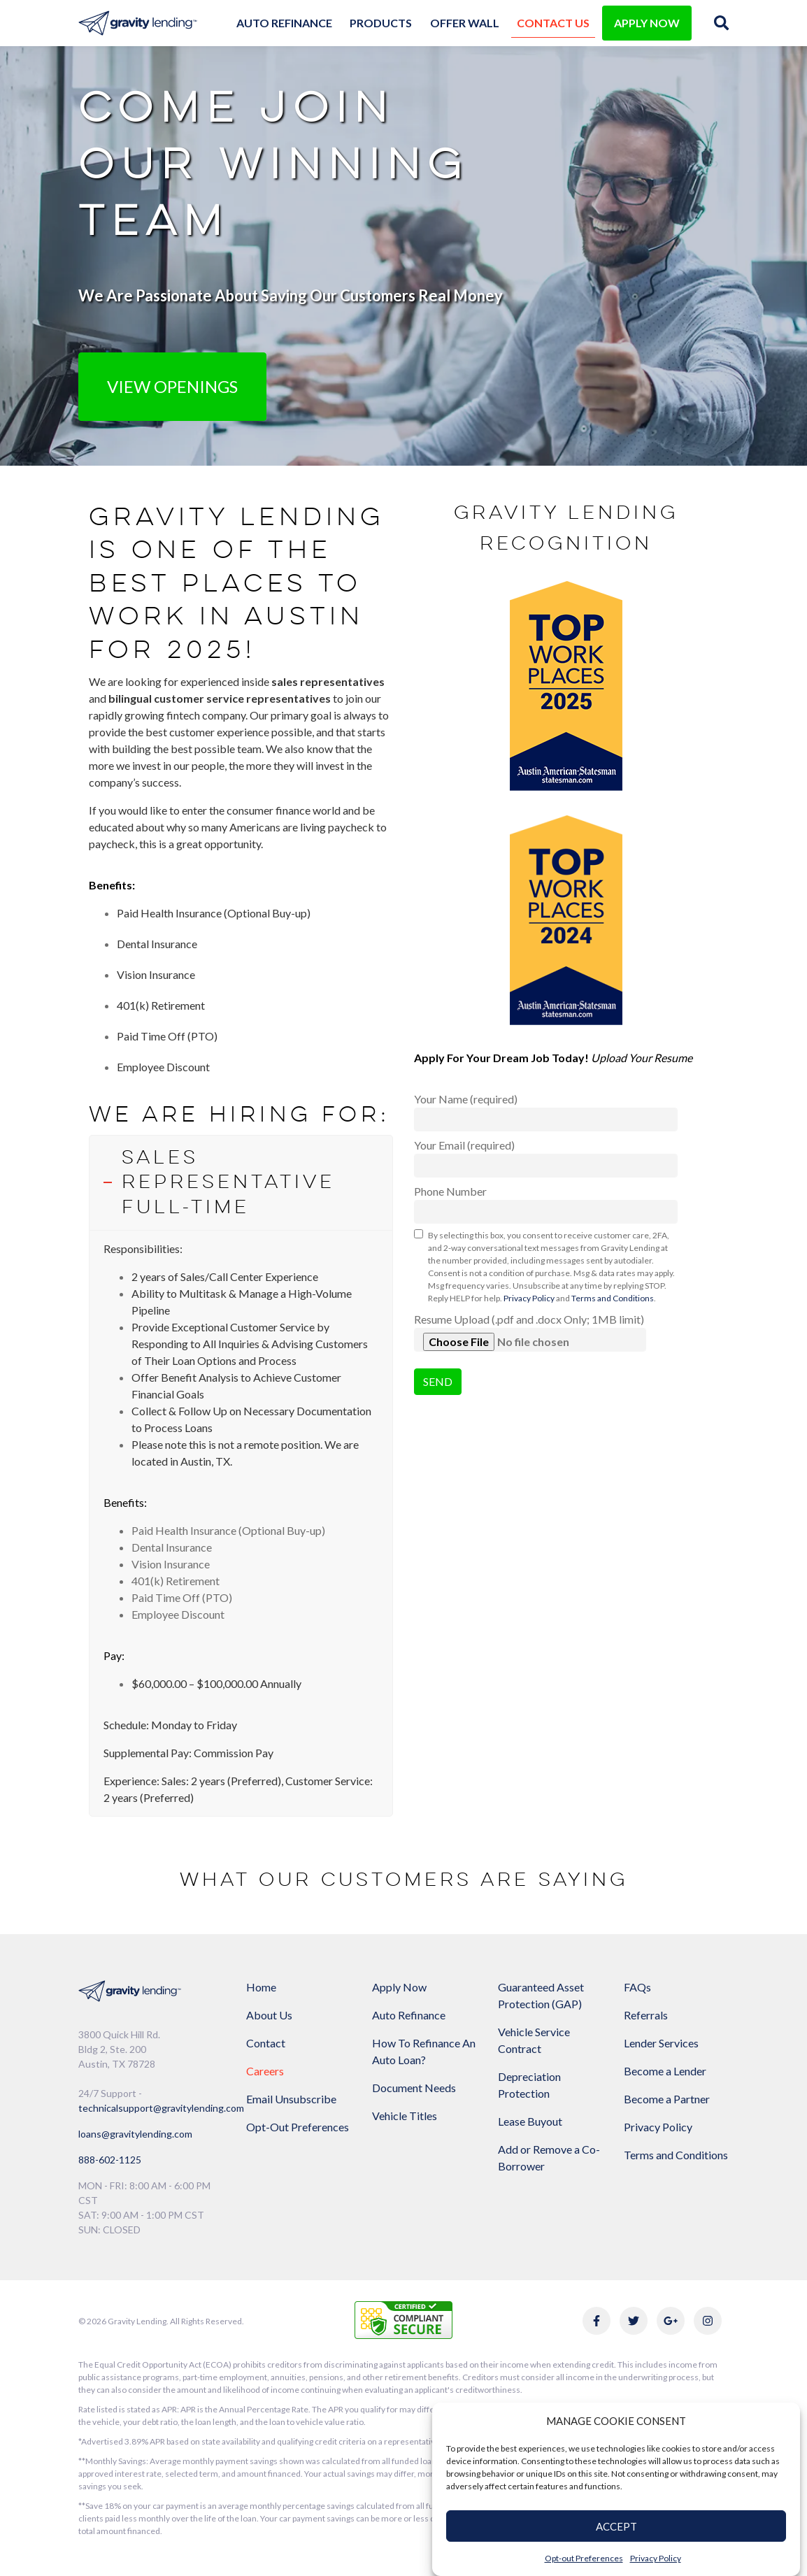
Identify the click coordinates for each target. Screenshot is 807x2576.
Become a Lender (665, 2070)
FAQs (637, 1987)
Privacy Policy (655, 2558)
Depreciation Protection (529, 2085)
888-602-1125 (109, 2160)
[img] (721, 22)
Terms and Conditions (612, 1298)
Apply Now (399, 1987)
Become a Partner (667, 2098)
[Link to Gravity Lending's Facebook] (596, 2321)
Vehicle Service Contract (534, 2040)
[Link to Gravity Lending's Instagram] (708, 2321)
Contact (265, 2042)
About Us (269, 2015)
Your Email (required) (546, 1158)
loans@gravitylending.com (135, 2134)
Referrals (646, 2015)
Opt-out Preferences (584, 2558)
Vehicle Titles (404, 2115)
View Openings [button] (172, 386)
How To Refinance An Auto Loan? (424, 2051)
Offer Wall (464, 22)
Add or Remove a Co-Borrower (549, 2157)
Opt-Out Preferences (297, 2126)
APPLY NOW (647, 22)
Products (381, 22)
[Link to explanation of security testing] (403, 2318)
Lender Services (661, 2042)
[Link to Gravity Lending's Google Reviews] (671, 2321)
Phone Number (546, 1204)
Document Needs (414, 2087)
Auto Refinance (284, 22)
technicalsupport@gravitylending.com (161, 2108)
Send (437, 1381)
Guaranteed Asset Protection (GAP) (541, 1995)
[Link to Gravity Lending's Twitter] (634, 2321)
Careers (265, 2070)
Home (261, 1987)
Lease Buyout (530, 2121)
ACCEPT (616, 2526)
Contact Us (553, 22)
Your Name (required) (546, 1111)
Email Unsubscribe (291, 2098)
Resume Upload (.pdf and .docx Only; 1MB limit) (530, 1332)
